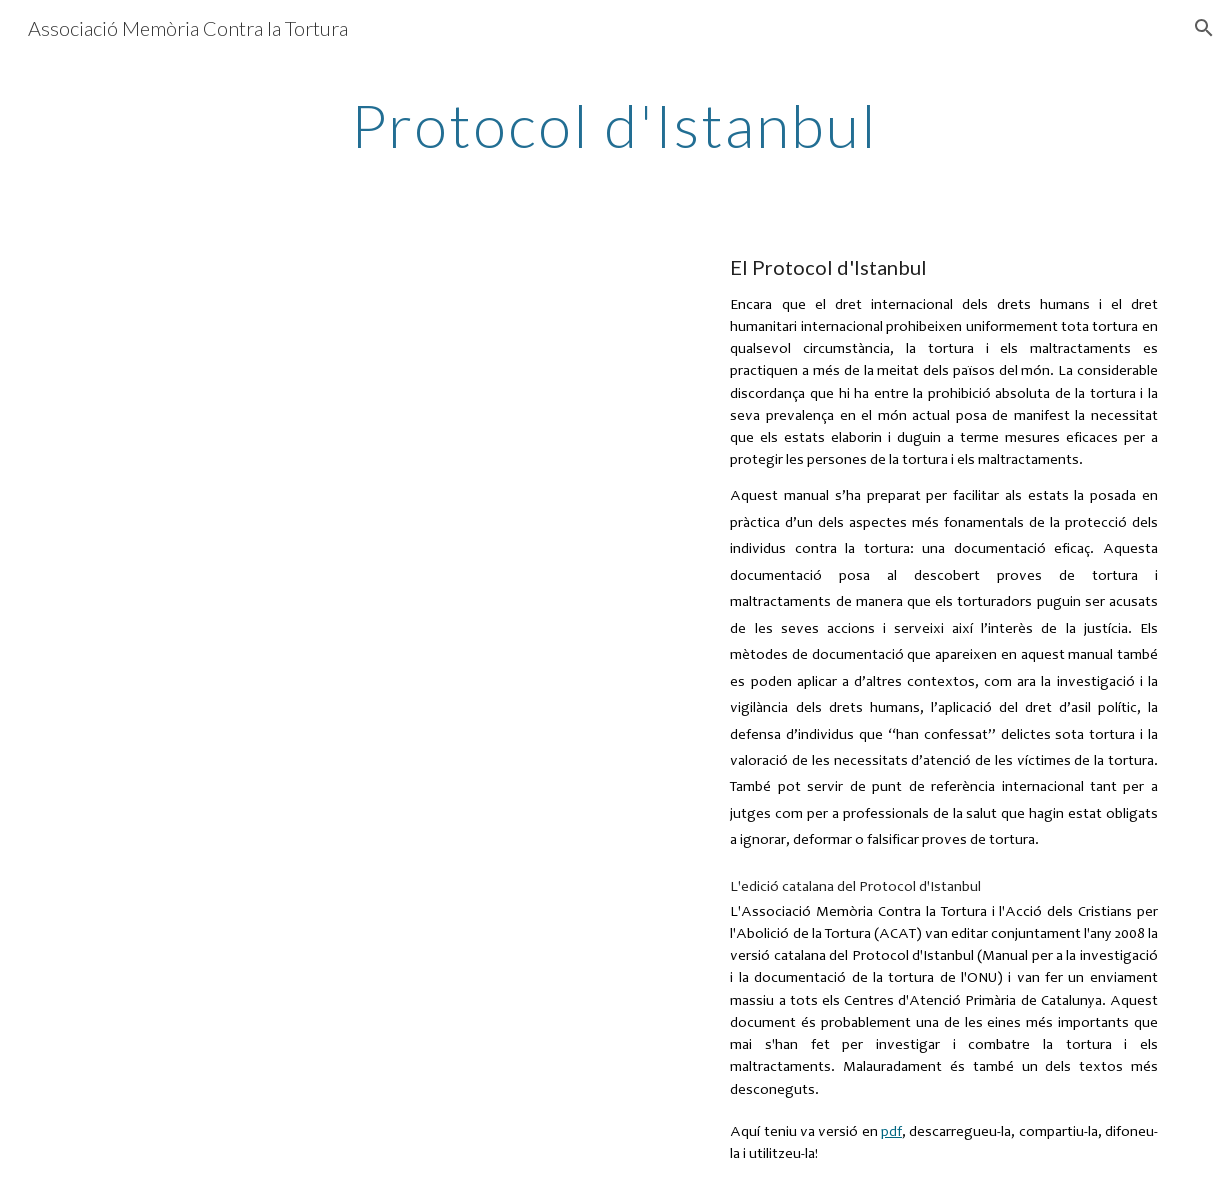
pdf (891, 1132)
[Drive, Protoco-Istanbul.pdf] (378, 626)
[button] (1204, 28)
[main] (614, 125)
